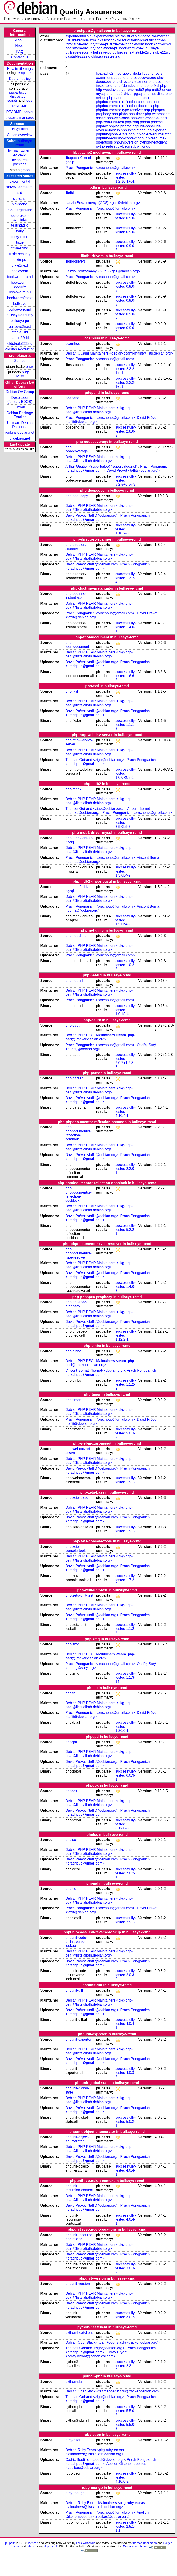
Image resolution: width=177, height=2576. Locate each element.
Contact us (19, 57)
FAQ (19, 52)
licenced (33, 2543)
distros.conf (19, 96)
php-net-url (74, 981)
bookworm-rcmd (20, 277)
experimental (19, 181)
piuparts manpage (19, 117)
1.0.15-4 (122, 1014)
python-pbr (104, 146)
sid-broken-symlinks (20, 218)
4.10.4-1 (122, 1115)
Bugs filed (20, 129)
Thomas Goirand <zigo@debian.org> (95, 760)
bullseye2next (20, 326)
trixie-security (19, 254)
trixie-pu (19, 260)
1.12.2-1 (122, 1339)
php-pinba (120, 114)
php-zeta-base (118, 118)
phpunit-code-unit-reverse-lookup (76, 1942)
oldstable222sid (19, 344)
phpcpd (157, 122)
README (19, 106)
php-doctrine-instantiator (75, 595)
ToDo (20, 376)
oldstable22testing (19, 349)
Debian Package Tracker (20, 415)
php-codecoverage (141, 77)
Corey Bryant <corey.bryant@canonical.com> (96, 2354)
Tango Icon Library (134, 2546)
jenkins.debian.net (19, 432)
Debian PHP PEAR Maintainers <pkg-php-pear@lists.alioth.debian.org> (99, 410)
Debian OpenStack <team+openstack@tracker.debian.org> (112, 2342)
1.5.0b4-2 (123, 875)
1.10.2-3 (122, 533)
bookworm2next (20, 298)
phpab (145, 122)
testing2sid (19, 225)
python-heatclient (153, 142)
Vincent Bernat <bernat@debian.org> (95, 1370)
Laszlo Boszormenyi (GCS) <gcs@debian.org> (102, 203)
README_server (19, 112)
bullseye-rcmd (20, 309)
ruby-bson (122, 146)
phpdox (102, 126)
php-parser (133, 98)
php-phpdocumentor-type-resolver (128, 108)
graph (25, 170)
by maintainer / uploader (20, 152)
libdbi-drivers (152, 73)
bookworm (19, 271)
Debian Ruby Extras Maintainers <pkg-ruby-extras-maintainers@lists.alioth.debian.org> (105, 2505)
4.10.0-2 (122, 2481)
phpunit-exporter (153, 130)
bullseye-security (20, 315)
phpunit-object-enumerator (150, 134)
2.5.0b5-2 (123, 826)
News (19, 46)
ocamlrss (103, 77)
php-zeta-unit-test (110, 122)
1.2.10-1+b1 (125, 181)
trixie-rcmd (19, 248)
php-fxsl (152, 86)
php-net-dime (154, 94)
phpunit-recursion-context (116, 138)
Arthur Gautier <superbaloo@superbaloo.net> (101, 466)
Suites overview (19, 135)
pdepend (118, 77)
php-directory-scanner (130, 81)
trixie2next (20, 265)
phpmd (125, 126)
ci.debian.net (20, 438)
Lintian (20, 407)
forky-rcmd (19, 237)
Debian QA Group (20, 392)
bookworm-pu (20, 292)
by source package (20, 162)
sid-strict (20, 198)
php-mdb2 (136, 90)
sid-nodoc (20, 204)
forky (20, 231)
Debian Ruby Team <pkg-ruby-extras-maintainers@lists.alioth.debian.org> (95, 2452)
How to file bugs (20, 69)
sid (19, 193)
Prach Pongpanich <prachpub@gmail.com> (100, 168)
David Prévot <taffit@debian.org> (133, 470)
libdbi (137, 73)
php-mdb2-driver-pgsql (124, 94)
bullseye (19, 303)
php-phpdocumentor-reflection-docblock (128, 104)
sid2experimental (19, 187)
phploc (114, 126)
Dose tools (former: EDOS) (19, 400)
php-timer (136, 114)
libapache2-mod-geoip (113, 73)
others (31, 2546)
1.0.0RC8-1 (124, 777)
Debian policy (20, 79)
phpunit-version (126, 142)
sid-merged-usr (20, 210)
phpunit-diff (129, 130)
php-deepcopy (76, 496)
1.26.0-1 (122, 1730)
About (19, 40)
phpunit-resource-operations (79, 2237)
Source (20, 361)
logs (29, 100)
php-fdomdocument (130, 86)
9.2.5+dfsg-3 (125, 484)
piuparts (10, 2543)
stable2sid (20, 332)
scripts (12, 100)
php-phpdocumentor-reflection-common (124, 100)
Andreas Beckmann (144, 2543)
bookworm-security (20, 284)
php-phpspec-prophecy (76, 1304)
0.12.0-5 (122, 1828)
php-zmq (132, 122)
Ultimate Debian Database (20, 425)
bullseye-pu (20, 321)
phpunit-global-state (112, 134)
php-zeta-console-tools (149, 118)
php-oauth (115, 98)
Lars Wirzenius (85, 2543)
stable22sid (20, 338)
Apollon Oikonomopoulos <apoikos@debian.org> (107, 2514)
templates (24, 73)
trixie (20, 242)
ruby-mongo (140, 146)
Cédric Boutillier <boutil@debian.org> (95, 2460)
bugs (30, 366)
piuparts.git (51, 2546)
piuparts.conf (19, 92)
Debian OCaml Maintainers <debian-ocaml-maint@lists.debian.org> (119, 353)
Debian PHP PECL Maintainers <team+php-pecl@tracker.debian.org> (100, 1037)
